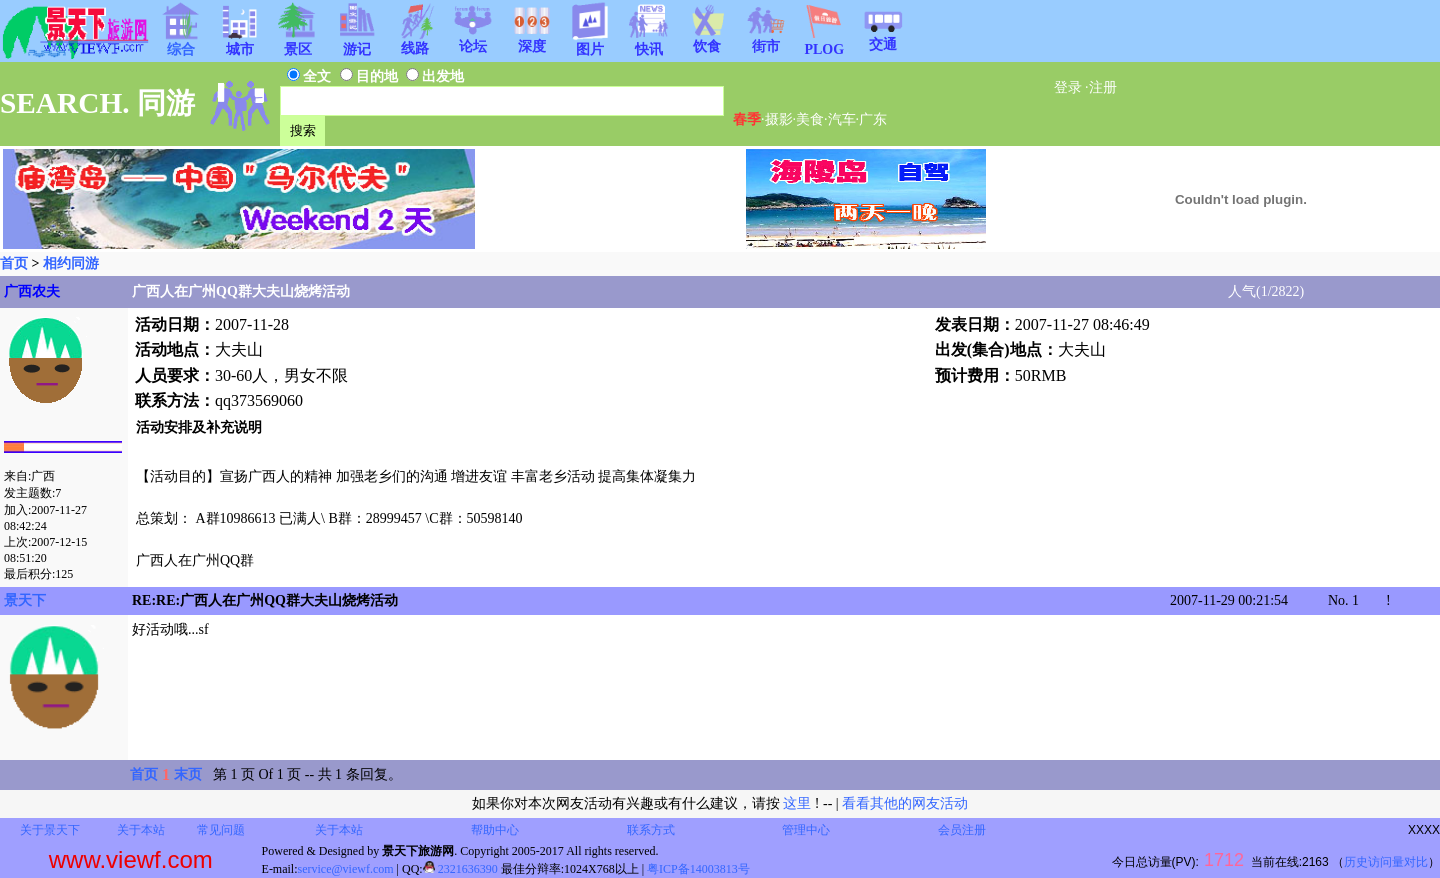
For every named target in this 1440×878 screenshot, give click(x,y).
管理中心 (806, 830)
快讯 (649, 43)
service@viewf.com (346, 869)
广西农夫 (32, 291)
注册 (1103, 87)
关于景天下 (50, 830)
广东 (873, 119)
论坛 (473, 40)
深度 (532, 40)
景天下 (25, 600)
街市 (766, 40)
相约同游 (71, 263)
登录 (1068, 87)
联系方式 (651, 830)
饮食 (707, 40)
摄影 (779, 119)
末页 (188, 774)
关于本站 (141, 830)
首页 (14, 263)
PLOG (824, 43)
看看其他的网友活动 (905, 803)
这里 (797, 803)
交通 (883, 38)
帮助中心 (495, 830)
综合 (181, 43)
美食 (810, 119)
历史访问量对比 (1386, 862)
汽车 (842, 119)
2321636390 (460, 869)
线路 (415, 42)
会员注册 (962, 830)
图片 (590, 43)
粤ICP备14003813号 (698, 869)
